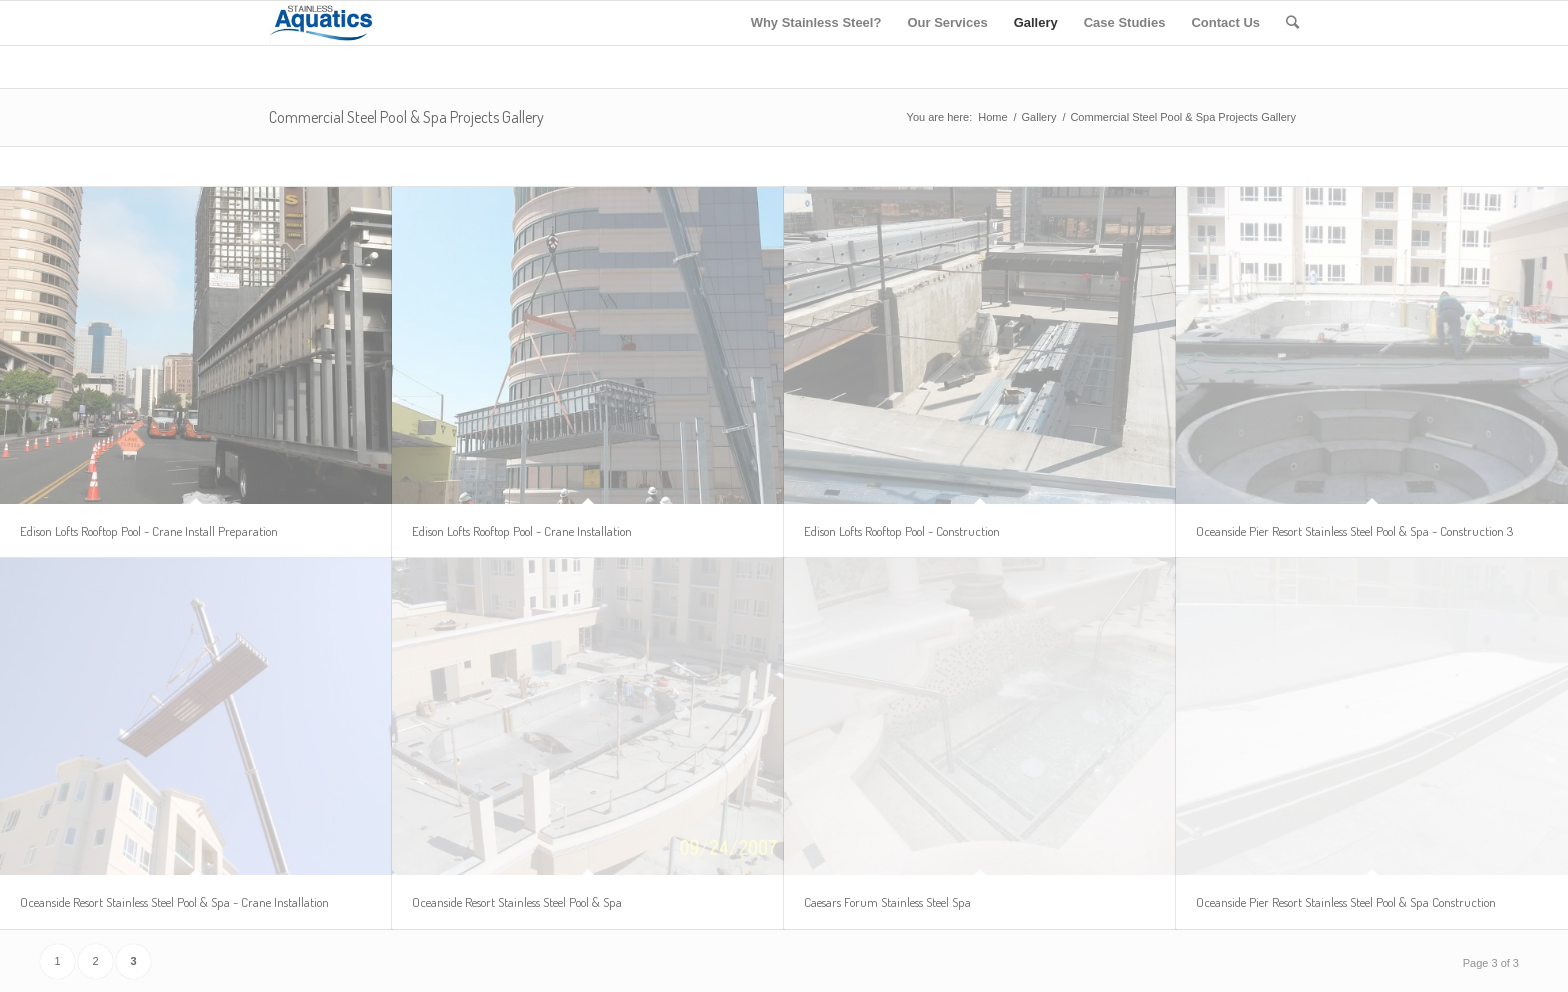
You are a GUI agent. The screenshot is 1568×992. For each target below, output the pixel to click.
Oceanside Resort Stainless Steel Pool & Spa (517, 902)
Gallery (1039, 117)
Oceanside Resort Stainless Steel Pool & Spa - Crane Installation (174, 902)
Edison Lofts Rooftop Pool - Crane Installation (522, 531)
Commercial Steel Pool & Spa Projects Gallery (406, 117)
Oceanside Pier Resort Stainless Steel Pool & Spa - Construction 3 (1354, 531)
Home (992, 117)
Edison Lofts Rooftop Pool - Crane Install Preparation (149, 531)
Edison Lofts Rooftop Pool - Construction (902, 531)
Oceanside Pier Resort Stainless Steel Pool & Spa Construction (1346, 902)
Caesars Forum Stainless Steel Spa (887, 902)
